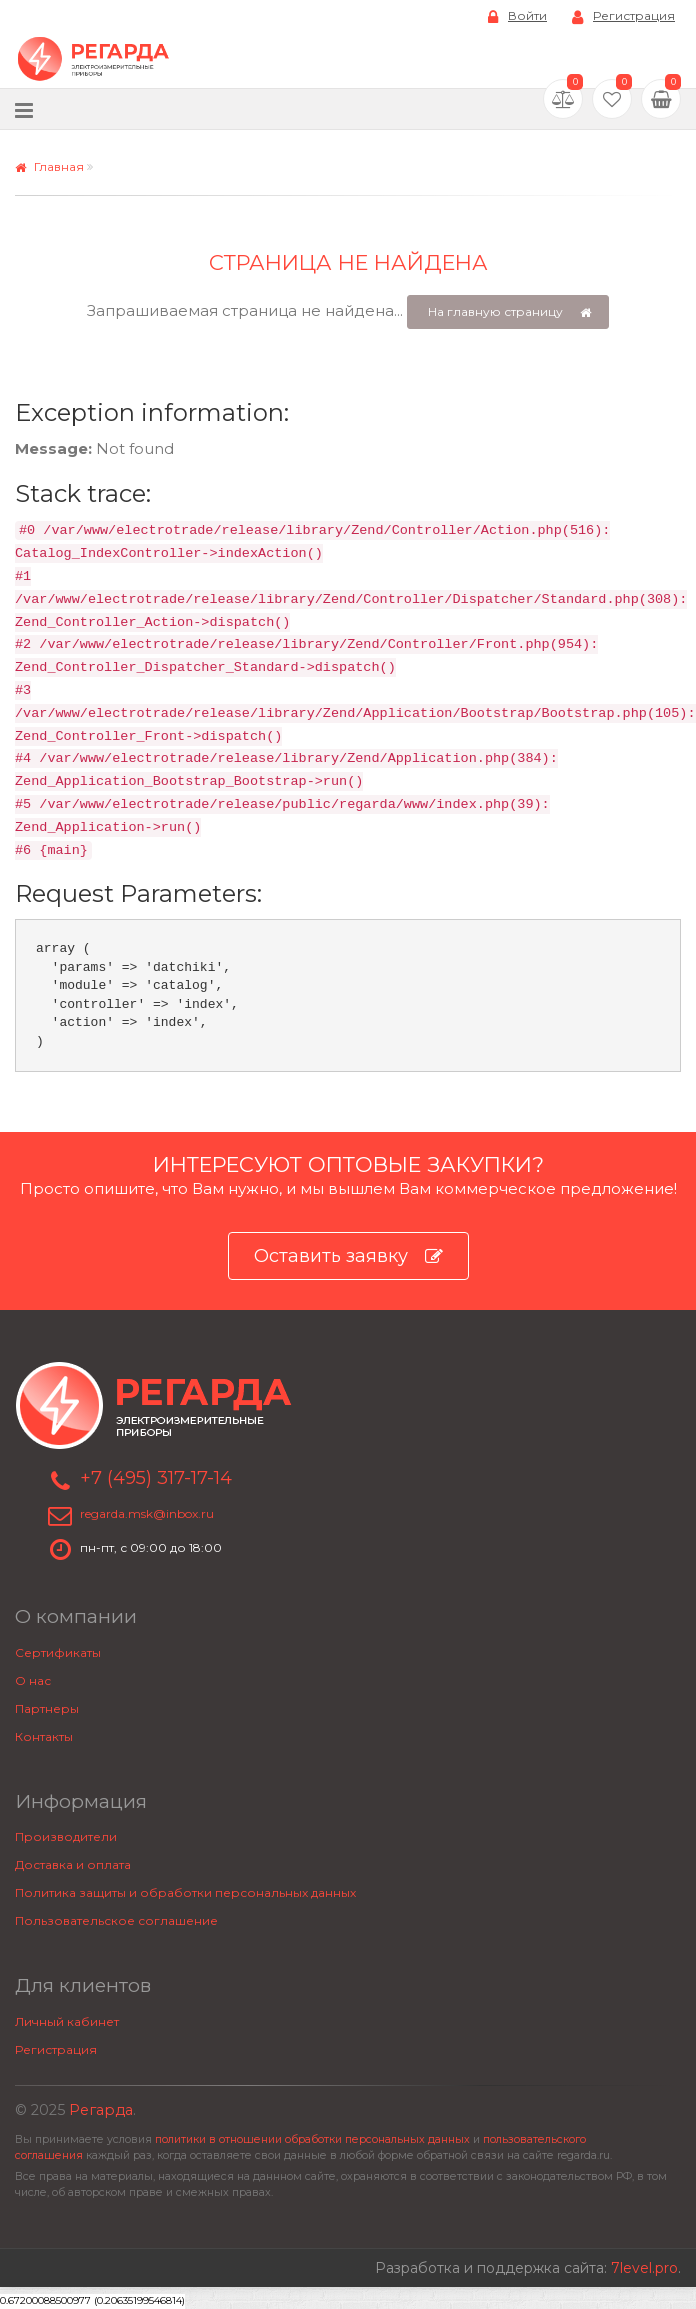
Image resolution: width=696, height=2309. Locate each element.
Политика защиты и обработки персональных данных (185, 1892)
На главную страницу (509, 312)
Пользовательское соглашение (116, 1920)
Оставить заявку (348, 1256)
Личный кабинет (67, 2021)
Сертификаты (58, 1652)
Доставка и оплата (73, 1864)
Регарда (101, 2110)
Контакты (44, 1736)
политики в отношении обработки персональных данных (312, 2139)
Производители (66, 1836)
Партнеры (47, 1708)
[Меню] (24, 109)
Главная (49, 166)
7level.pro (644, 2268)
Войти (517, 16)
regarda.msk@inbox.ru (147, 1513)
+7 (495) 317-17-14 (156, 1478)
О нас (33, 1680)
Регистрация (623, 16)
